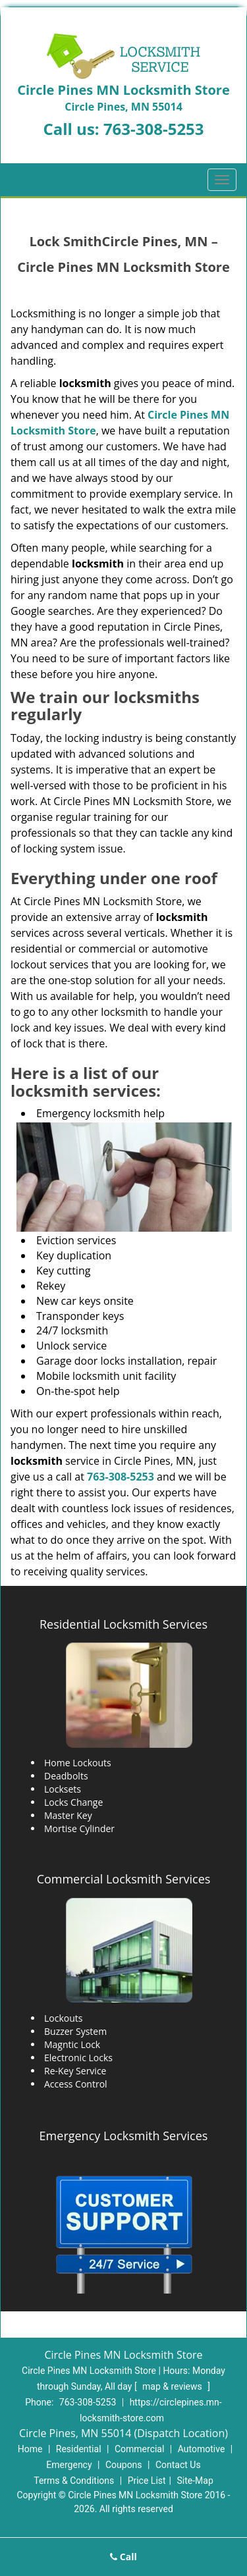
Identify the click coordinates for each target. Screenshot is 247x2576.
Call (123, 2556)
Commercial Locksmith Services (124, 1879)
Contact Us (178, 2464)
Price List (147, 2480)
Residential (78, 2449)
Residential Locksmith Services (123, 1624)
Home (30, 2449)
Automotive (201, 2449)
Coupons (123, 2464)
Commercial (139, 2449)
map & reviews (173, 2386)
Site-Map (195, 2480)
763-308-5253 (153, 129)
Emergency (69, 2464)
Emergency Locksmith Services (124, 2135)
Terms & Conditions (74, 2480)
